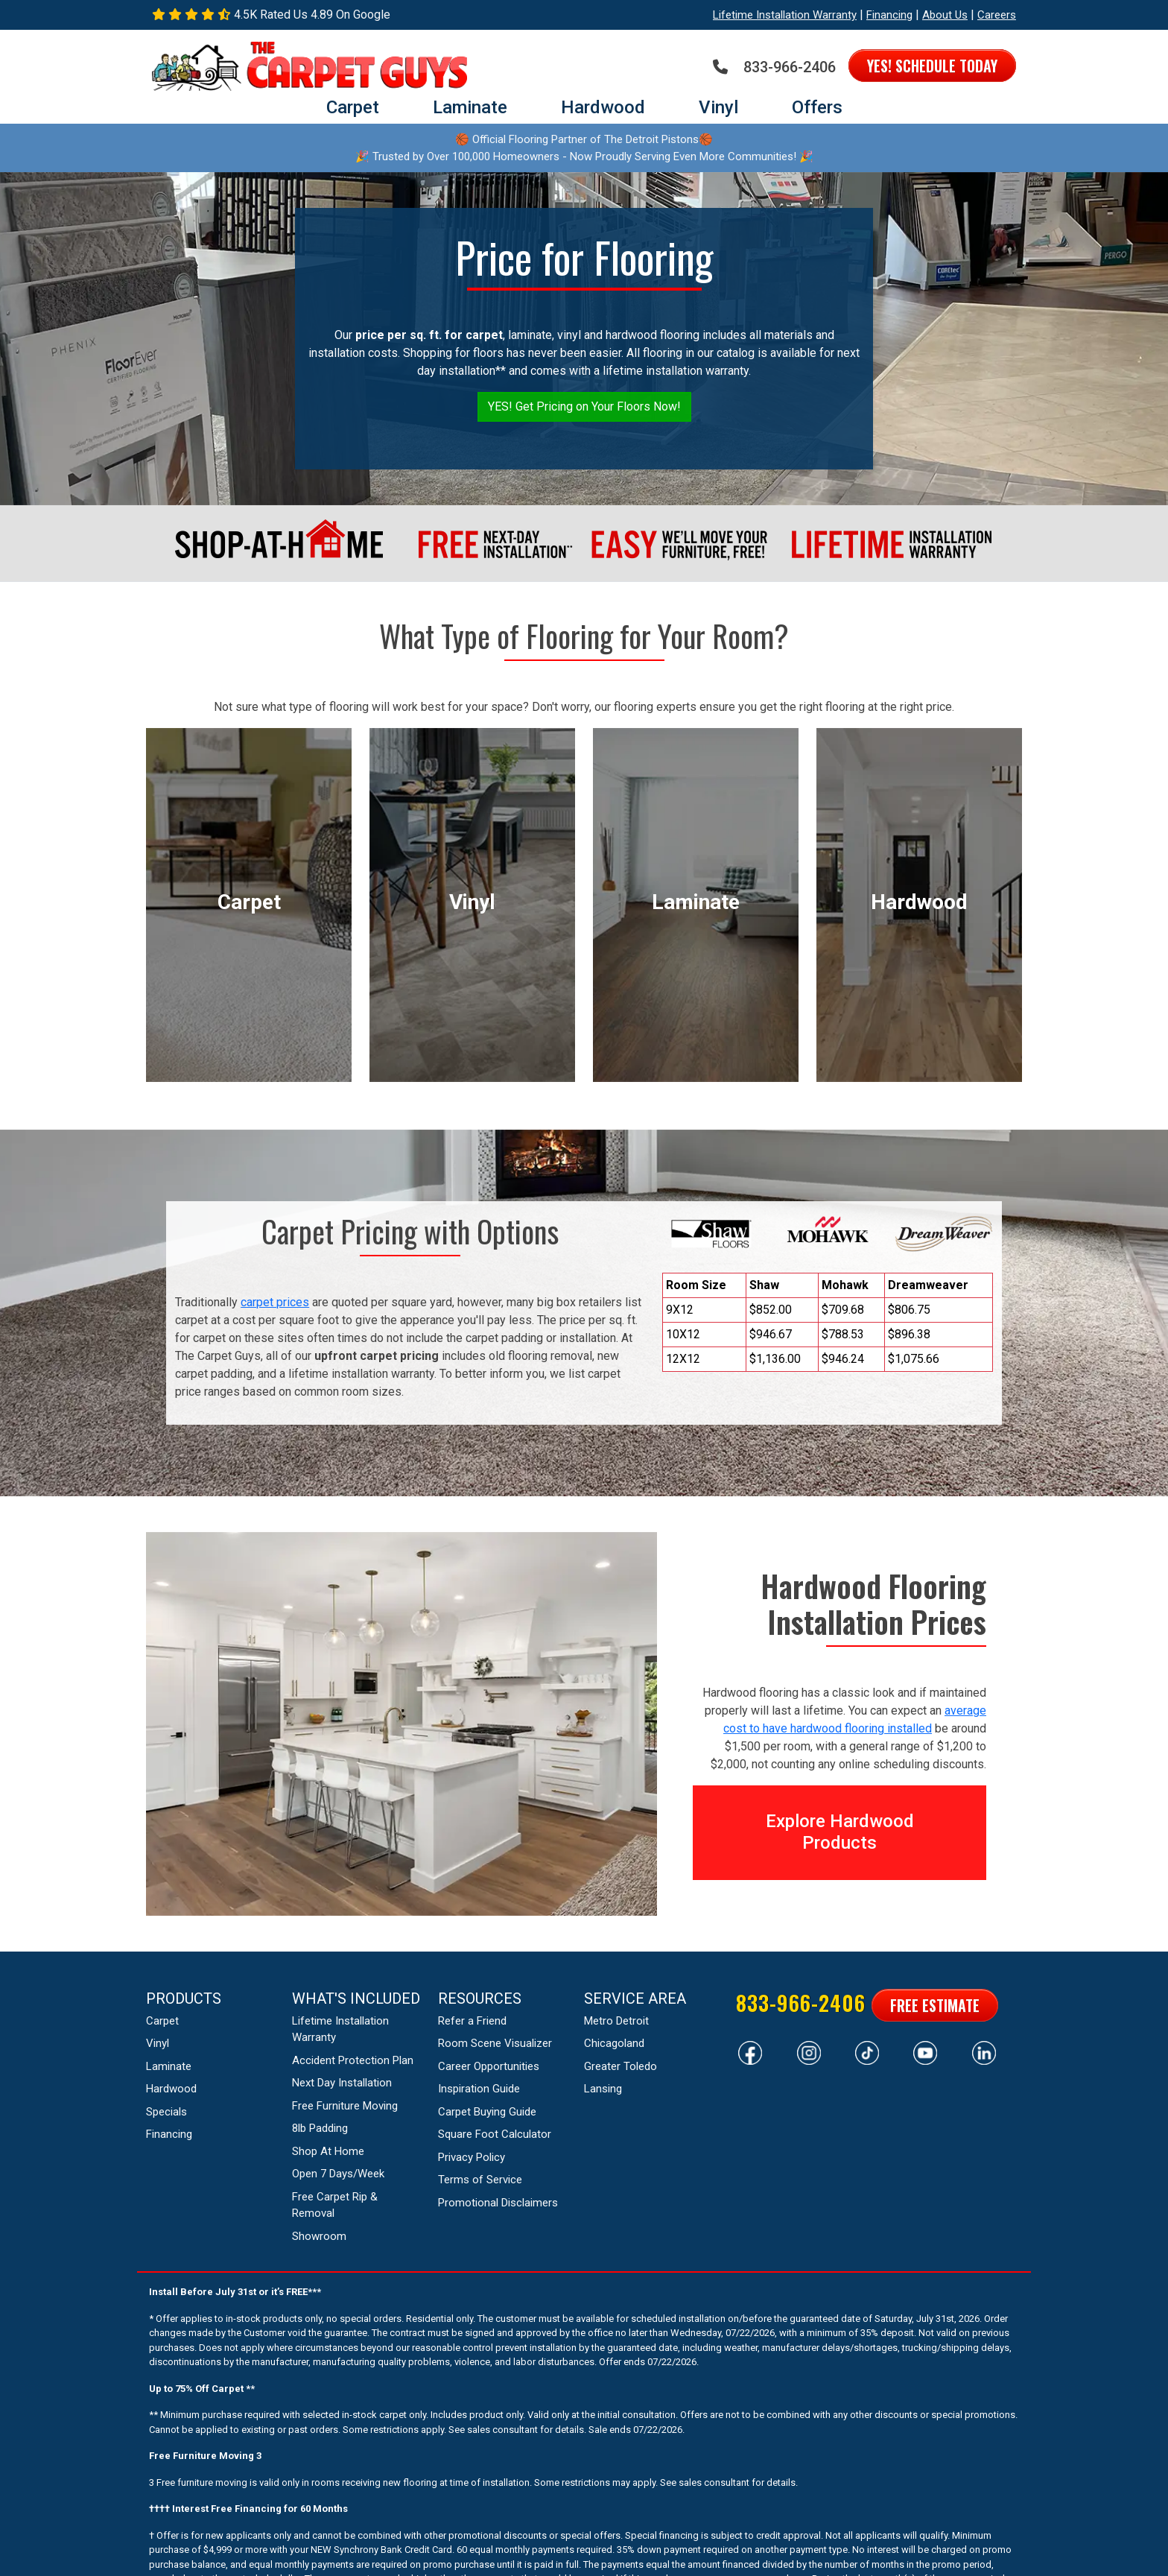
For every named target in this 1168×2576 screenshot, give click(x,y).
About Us (945, 15)
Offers (817, 107)
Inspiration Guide (479, 2088)
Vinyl (718, 107)
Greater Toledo (620, 2066)
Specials (166, 2111)
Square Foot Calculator (494, 2134)
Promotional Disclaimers (498, 2202)
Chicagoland (614, 2043)
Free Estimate (935, 2005)
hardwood (919, 902)
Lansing (603, 2088)
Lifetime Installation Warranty (785, 15)
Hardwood (603, 107)
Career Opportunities (488, 2066)
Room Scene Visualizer (495, 2043)
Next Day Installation (342, 2082)
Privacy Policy (471, 2157)
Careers (996, 15)
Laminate (470, 107)
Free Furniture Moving (345, 2106)
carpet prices (275, 1302)
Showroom (319, 2236)
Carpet (352, 107)
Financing (889, 15)
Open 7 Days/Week (338, 2173)
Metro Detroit (616, 2021)
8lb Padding (320, 2128)
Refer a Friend (472, 2021)
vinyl (472, 902)
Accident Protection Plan (352, 2060)
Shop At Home (328, 2151)
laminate (696, 902)
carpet (249, 902)
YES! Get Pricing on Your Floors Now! (584, 406)
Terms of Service (480, 2179)
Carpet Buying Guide (487, 2111)
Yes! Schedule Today (932, 65)
